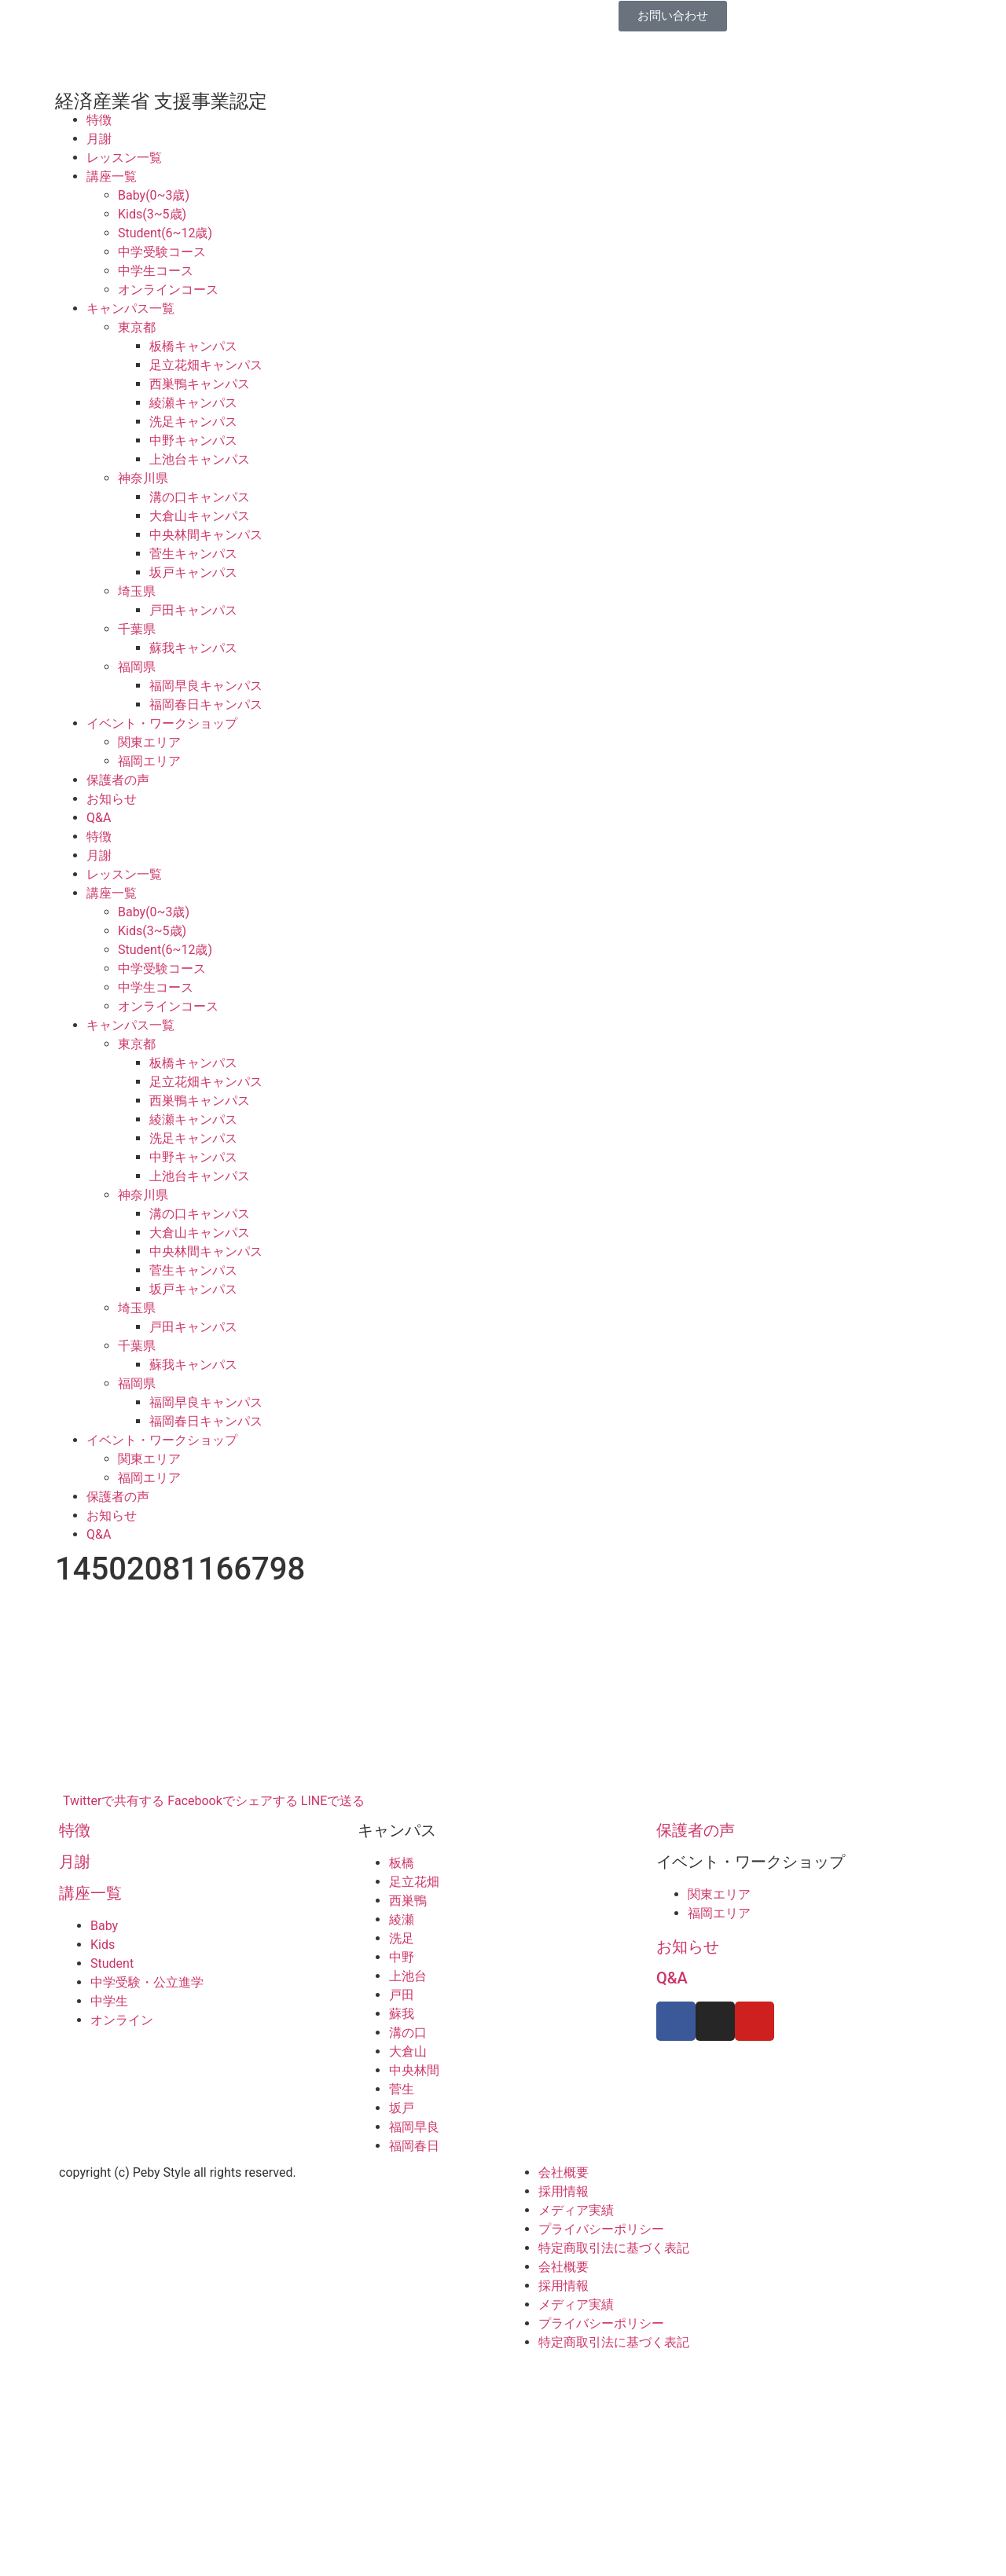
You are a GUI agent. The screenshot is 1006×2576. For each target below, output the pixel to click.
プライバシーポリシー (601, 2229)
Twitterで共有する (113, 1800)
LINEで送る (333, 1800)
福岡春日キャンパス (206, 704)
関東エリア (149, 742)
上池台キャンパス (199, 459)
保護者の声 (117, 779)
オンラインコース (168, 289)
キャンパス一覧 (130, 308)
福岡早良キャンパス (206, 685)
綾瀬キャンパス (193, 402)
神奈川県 (143, 478)
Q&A (98, 817)
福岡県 (137, 666)
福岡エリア (149, 761)
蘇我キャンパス (193, 647)
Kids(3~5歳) (152, 214)
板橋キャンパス (193, 346)
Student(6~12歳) (165, 233)
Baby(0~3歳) (153, 195)
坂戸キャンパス (193, 572)
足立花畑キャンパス (206, 365)
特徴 (99, 119)
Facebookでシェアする (232, 1800)
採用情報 (563, 2191)
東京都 (137, 327)
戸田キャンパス (193, 610)
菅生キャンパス (193, 553)
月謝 (99, 138)
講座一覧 (111, 176)
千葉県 (137, 629)
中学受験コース (162, 251)
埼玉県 (137, 591)
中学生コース (155, 270)
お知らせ (111, 798)
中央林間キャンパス (206, 534)
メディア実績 (576, 2210)
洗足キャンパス (193, 421)
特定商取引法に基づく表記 (613, 2247)
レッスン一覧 (124, 157)
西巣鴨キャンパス (199, 383)
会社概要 (563, 2172)
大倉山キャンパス (199, 515)
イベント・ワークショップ (161, 723)
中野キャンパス (193, 440)
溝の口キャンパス (199, 497)
